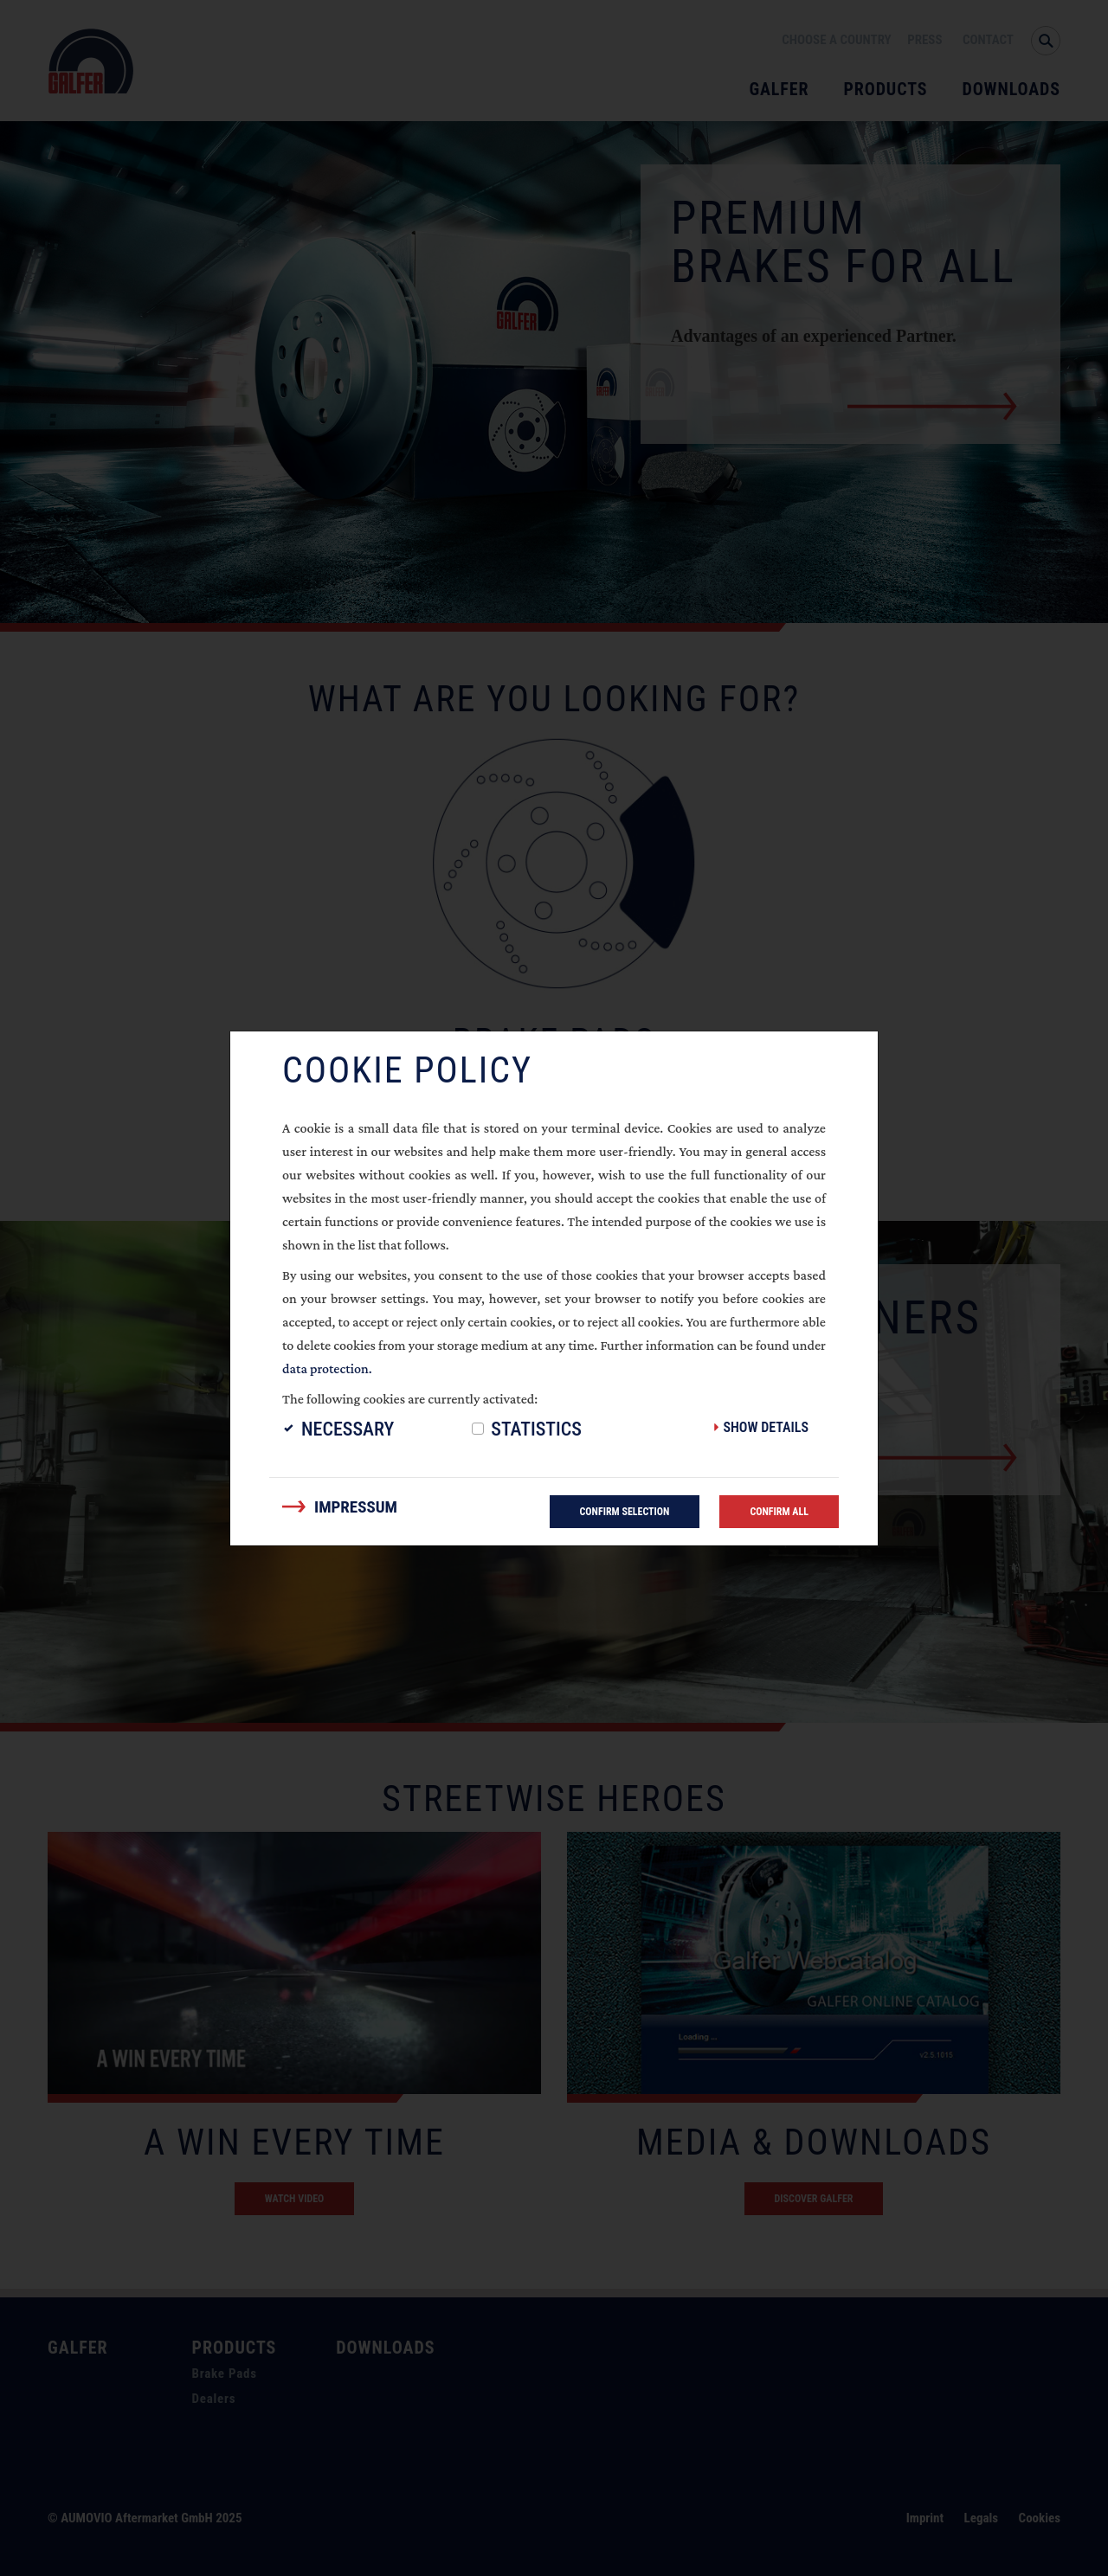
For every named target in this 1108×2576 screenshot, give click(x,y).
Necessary (347, 1429)
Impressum (355, 1507)
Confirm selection (625, 1512)
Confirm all (779, 1512)
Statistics (536, 1429)
